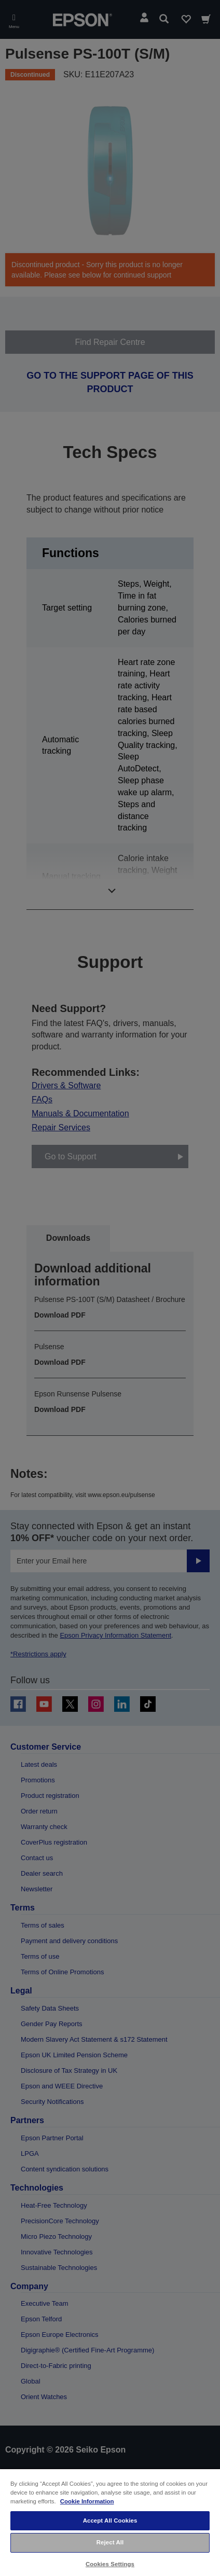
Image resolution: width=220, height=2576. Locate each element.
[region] (110, 2522)
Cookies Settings (110, 2564)
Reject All (110, 2542)
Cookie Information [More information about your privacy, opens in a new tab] (87, 2501)
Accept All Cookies (110, 2520)
